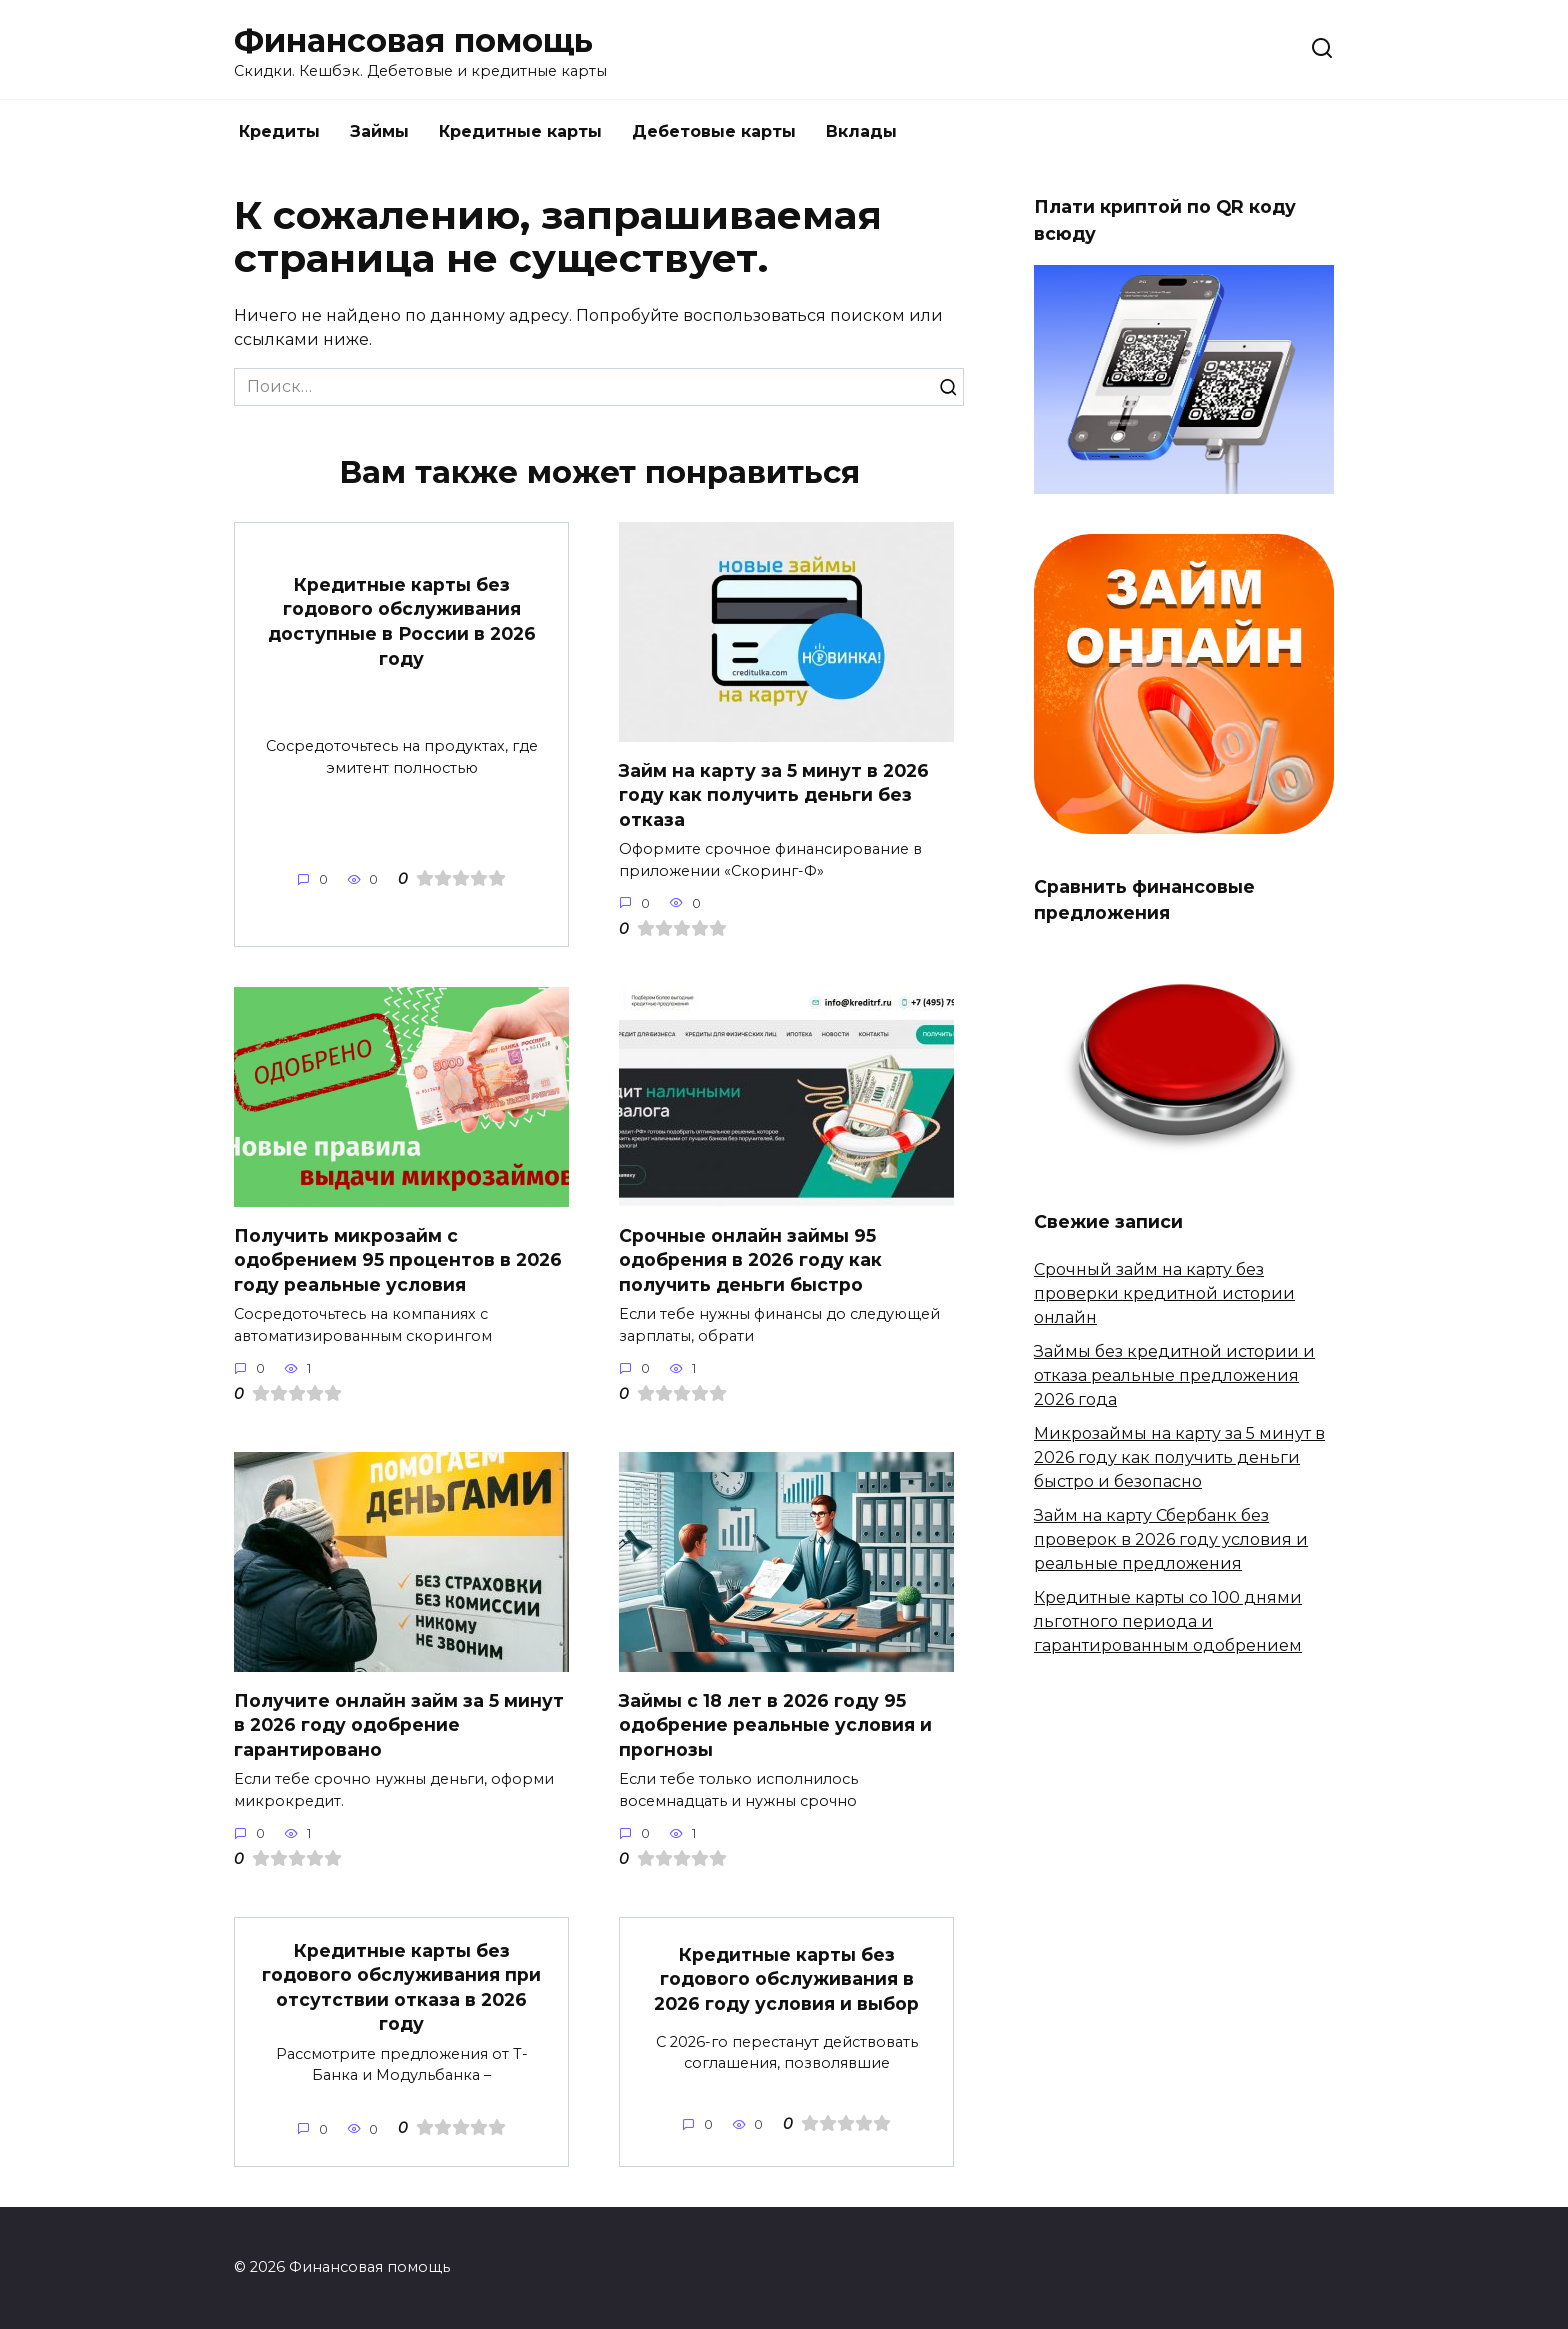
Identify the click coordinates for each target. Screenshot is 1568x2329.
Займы (379, 131)
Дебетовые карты (714, 131)
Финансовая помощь (413, 40)
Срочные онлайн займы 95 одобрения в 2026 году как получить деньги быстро (750, 1259)
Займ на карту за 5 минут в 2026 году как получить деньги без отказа (774, 794)
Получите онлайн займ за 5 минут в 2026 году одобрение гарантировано (399, 1724)
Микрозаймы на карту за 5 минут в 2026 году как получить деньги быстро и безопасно (1179, 1457)
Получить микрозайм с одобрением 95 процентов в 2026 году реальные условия (398, 1259)
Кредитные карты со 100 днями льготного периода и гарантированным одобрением (1168, 1621)
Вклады (861, 131)
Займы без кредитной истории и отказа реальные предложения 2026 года (1174, 1375)
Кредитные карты (520, 131)
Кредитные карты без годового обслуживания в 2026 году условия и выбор (786, 1979)
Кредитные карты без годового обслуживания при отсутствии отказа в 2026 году (401, 1986)
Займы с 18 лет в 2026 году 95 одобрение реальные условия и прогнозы (775, 1724)
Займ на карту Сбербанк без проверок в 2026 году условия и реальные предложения (1171, 1539)
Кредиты (279, 131)
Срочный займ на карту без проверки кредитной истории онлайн (1164, 1293)
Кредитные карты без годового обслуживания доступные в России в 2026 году (402, 620)
